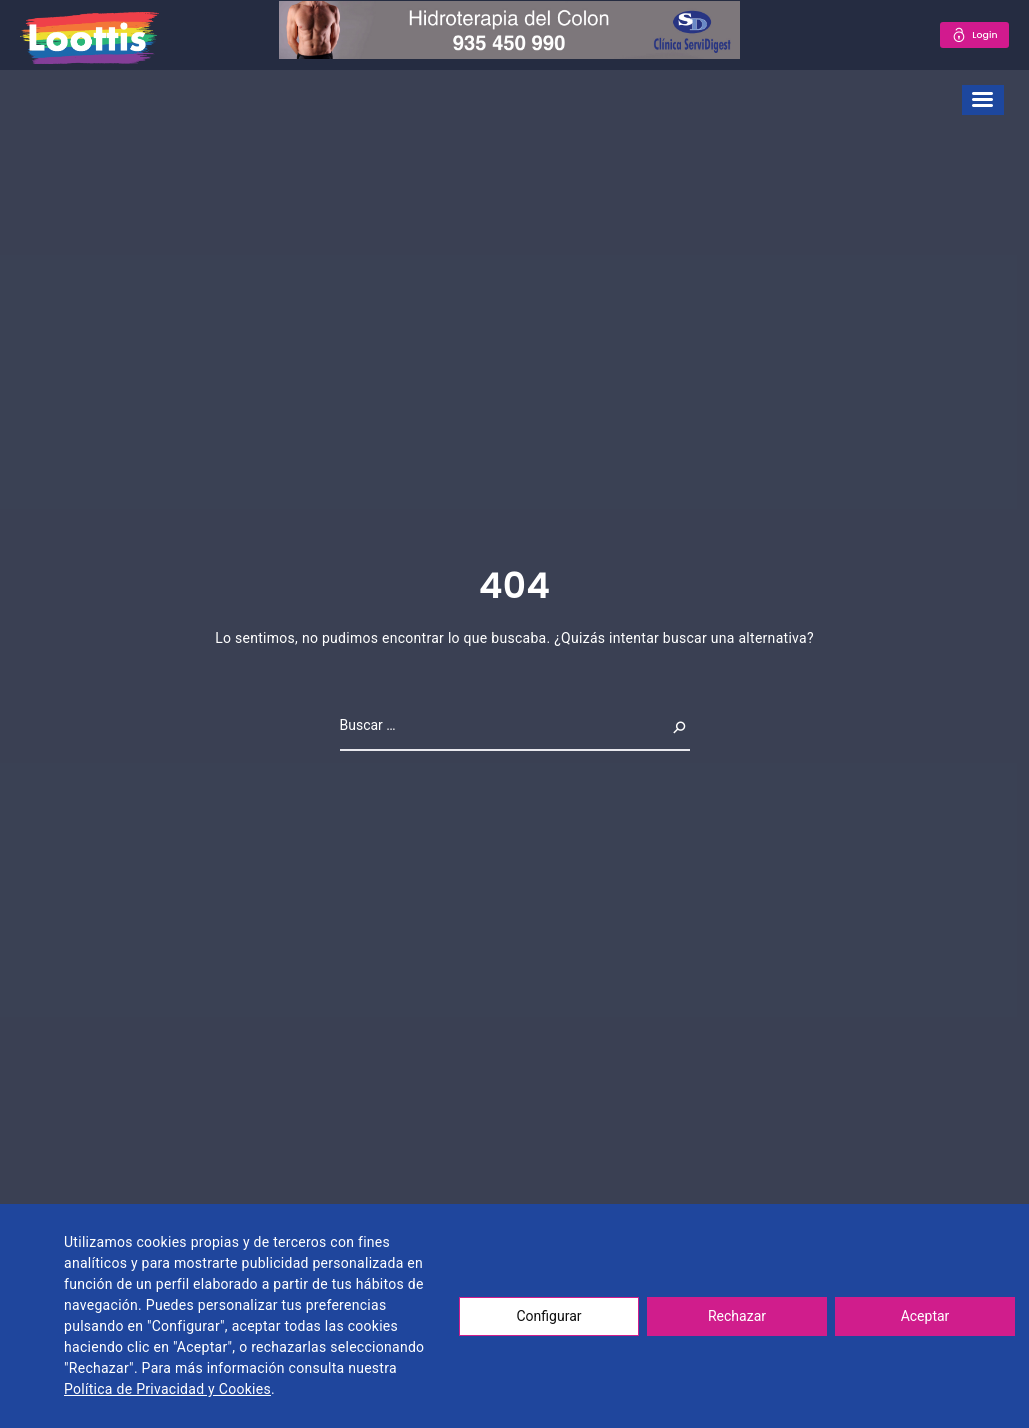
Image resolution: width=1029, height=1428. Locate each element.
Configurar (549, 1316)
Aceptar (925, 1316)
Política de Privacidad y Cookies (167, 1389)
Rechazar (737, 1316)
